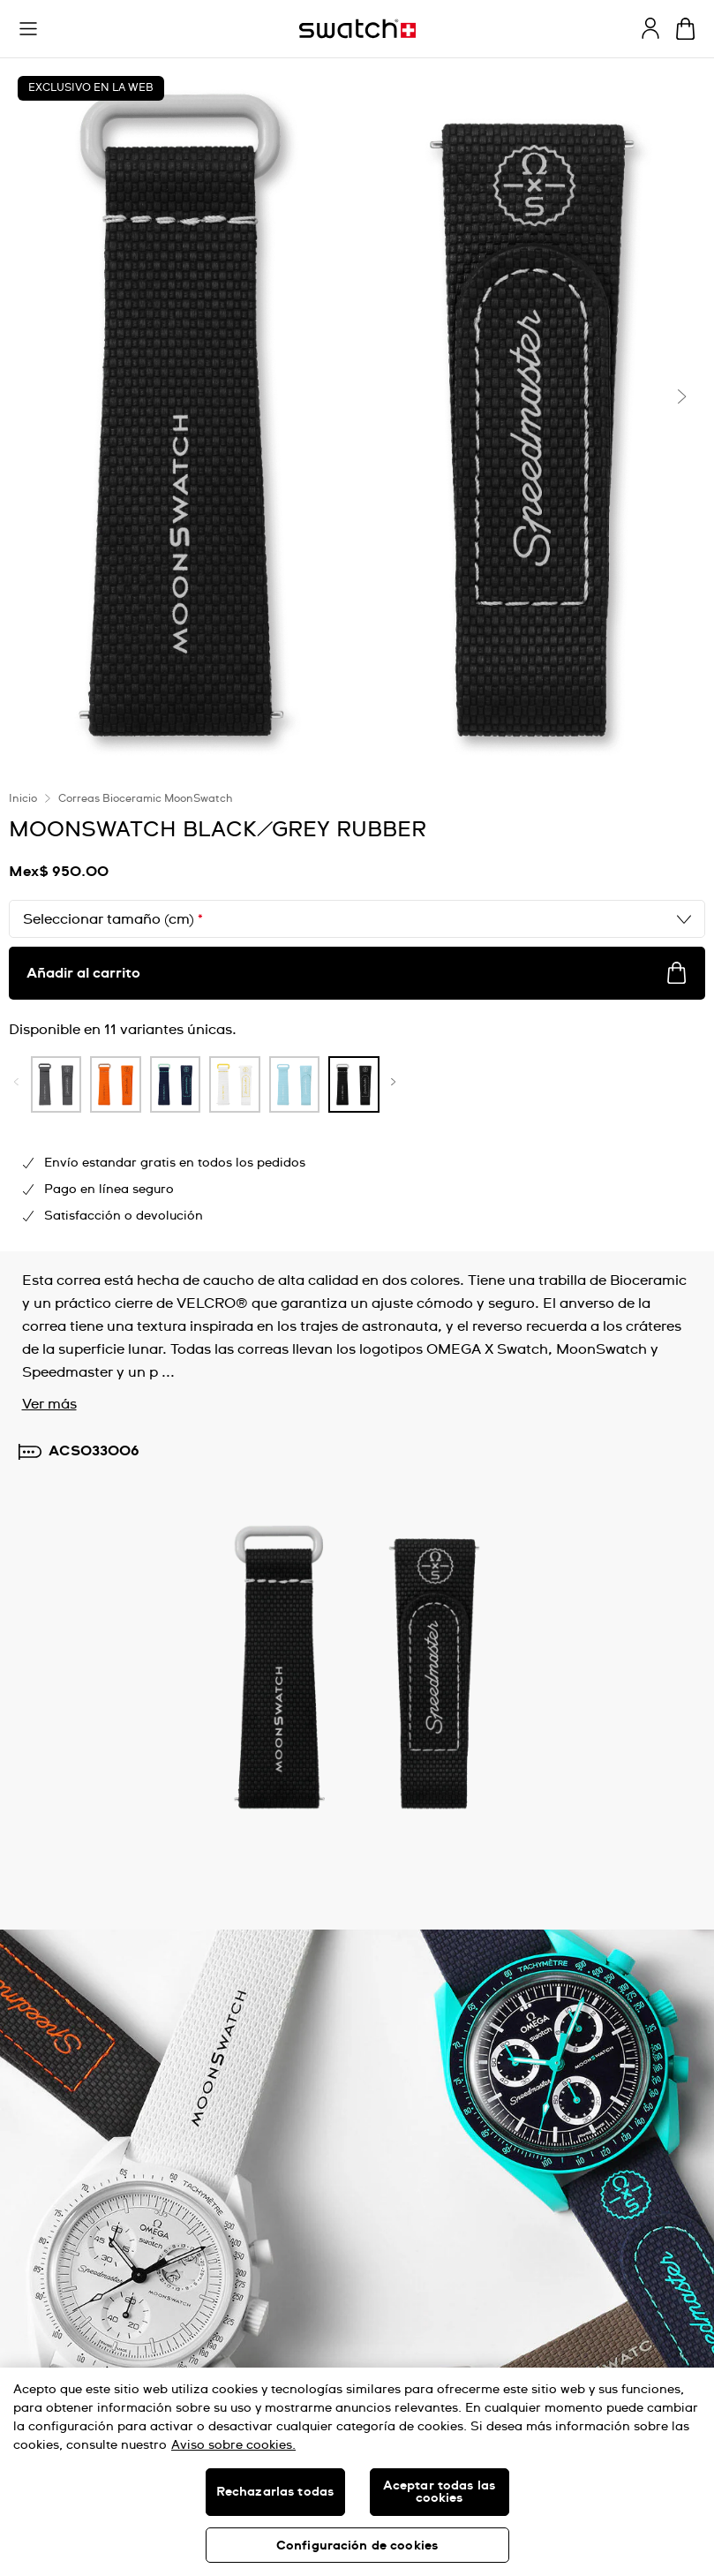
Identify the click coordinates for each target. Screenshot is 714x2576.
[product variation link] (56, 1084)
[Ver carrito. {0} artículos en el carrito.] (685, 29)
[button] (28, 29)
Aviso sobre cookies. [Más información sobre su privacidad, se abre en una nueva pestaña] (233, 2445)
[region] (357, 2472)
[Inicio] (357, 29)
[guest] (650, 28)
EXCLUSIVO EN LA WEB (91, 88)
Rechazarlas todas (275, 2492)
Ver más (49, 1404)
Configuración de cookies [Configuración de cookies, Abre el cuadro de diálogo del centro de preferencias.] (357, 2546)
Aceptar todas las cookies (439, 2492)
